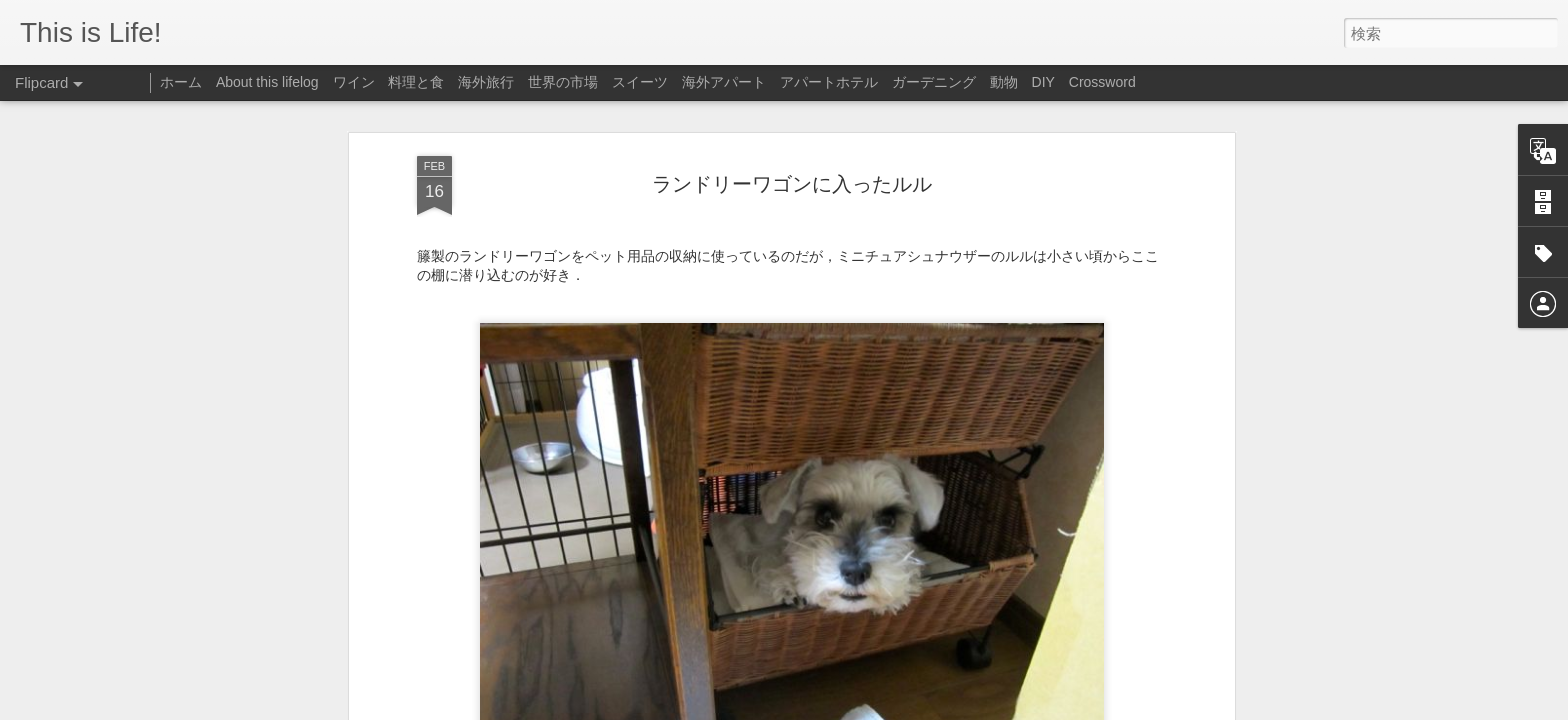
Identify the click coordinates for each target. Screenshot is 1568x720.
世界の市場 (563, 82)
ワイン (354, 82)
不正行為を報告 (1013, 707)
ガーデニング (934, 82)
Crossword (1102, 82)
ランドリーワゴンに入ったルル (792, 141)
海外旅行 (486, 82)
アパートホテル (829, 82)
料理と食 (416, 82)
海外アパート (724, 82)
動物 (1004, 82)
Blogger (950, 707)
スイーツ (640, 82)
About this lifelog (267, 82)
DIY (1043, 82)
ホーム (181, 82)
